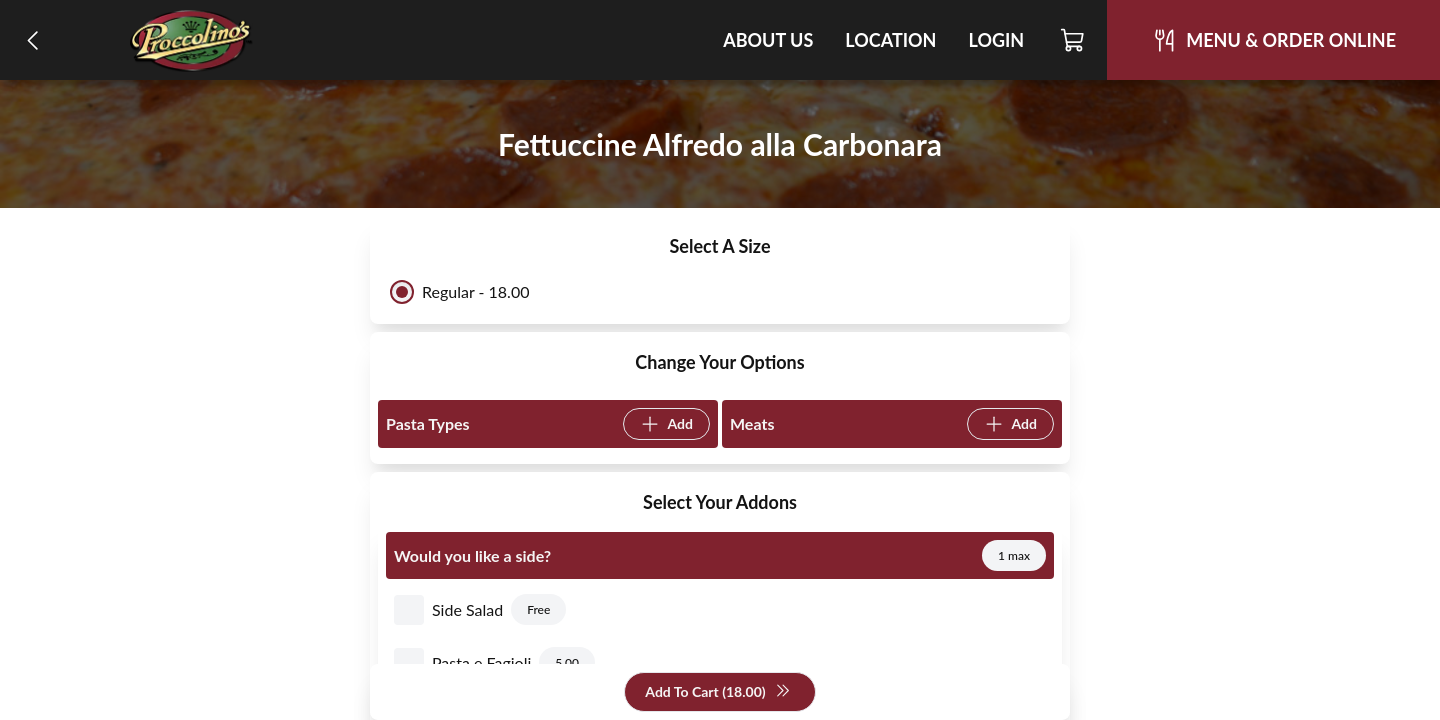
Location (890, 40)
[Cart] (1073, 40)
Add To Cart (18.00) (717, 692)
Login (996, 40)
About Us (768, 40)
